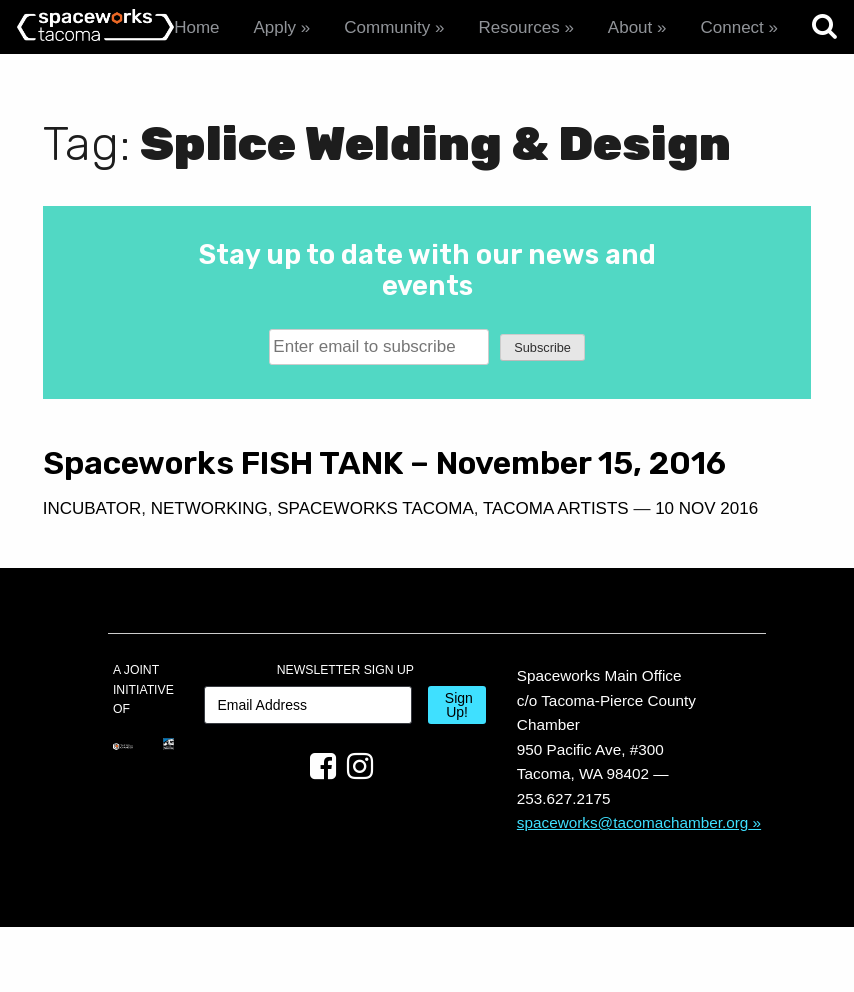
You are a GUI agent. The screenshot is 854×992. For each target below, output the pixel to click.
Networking (209, 546)
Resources (518, 27)
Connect (731, 27)
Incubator (92, 546)
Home (196, 27)
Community (387, 27)
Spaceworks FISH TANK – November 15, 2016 (223, 481)
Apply (275, 27)
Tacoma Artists (196, 573)
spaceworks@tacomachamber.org (633, 886)
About (630, 27)
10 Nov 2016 (347, 573)
